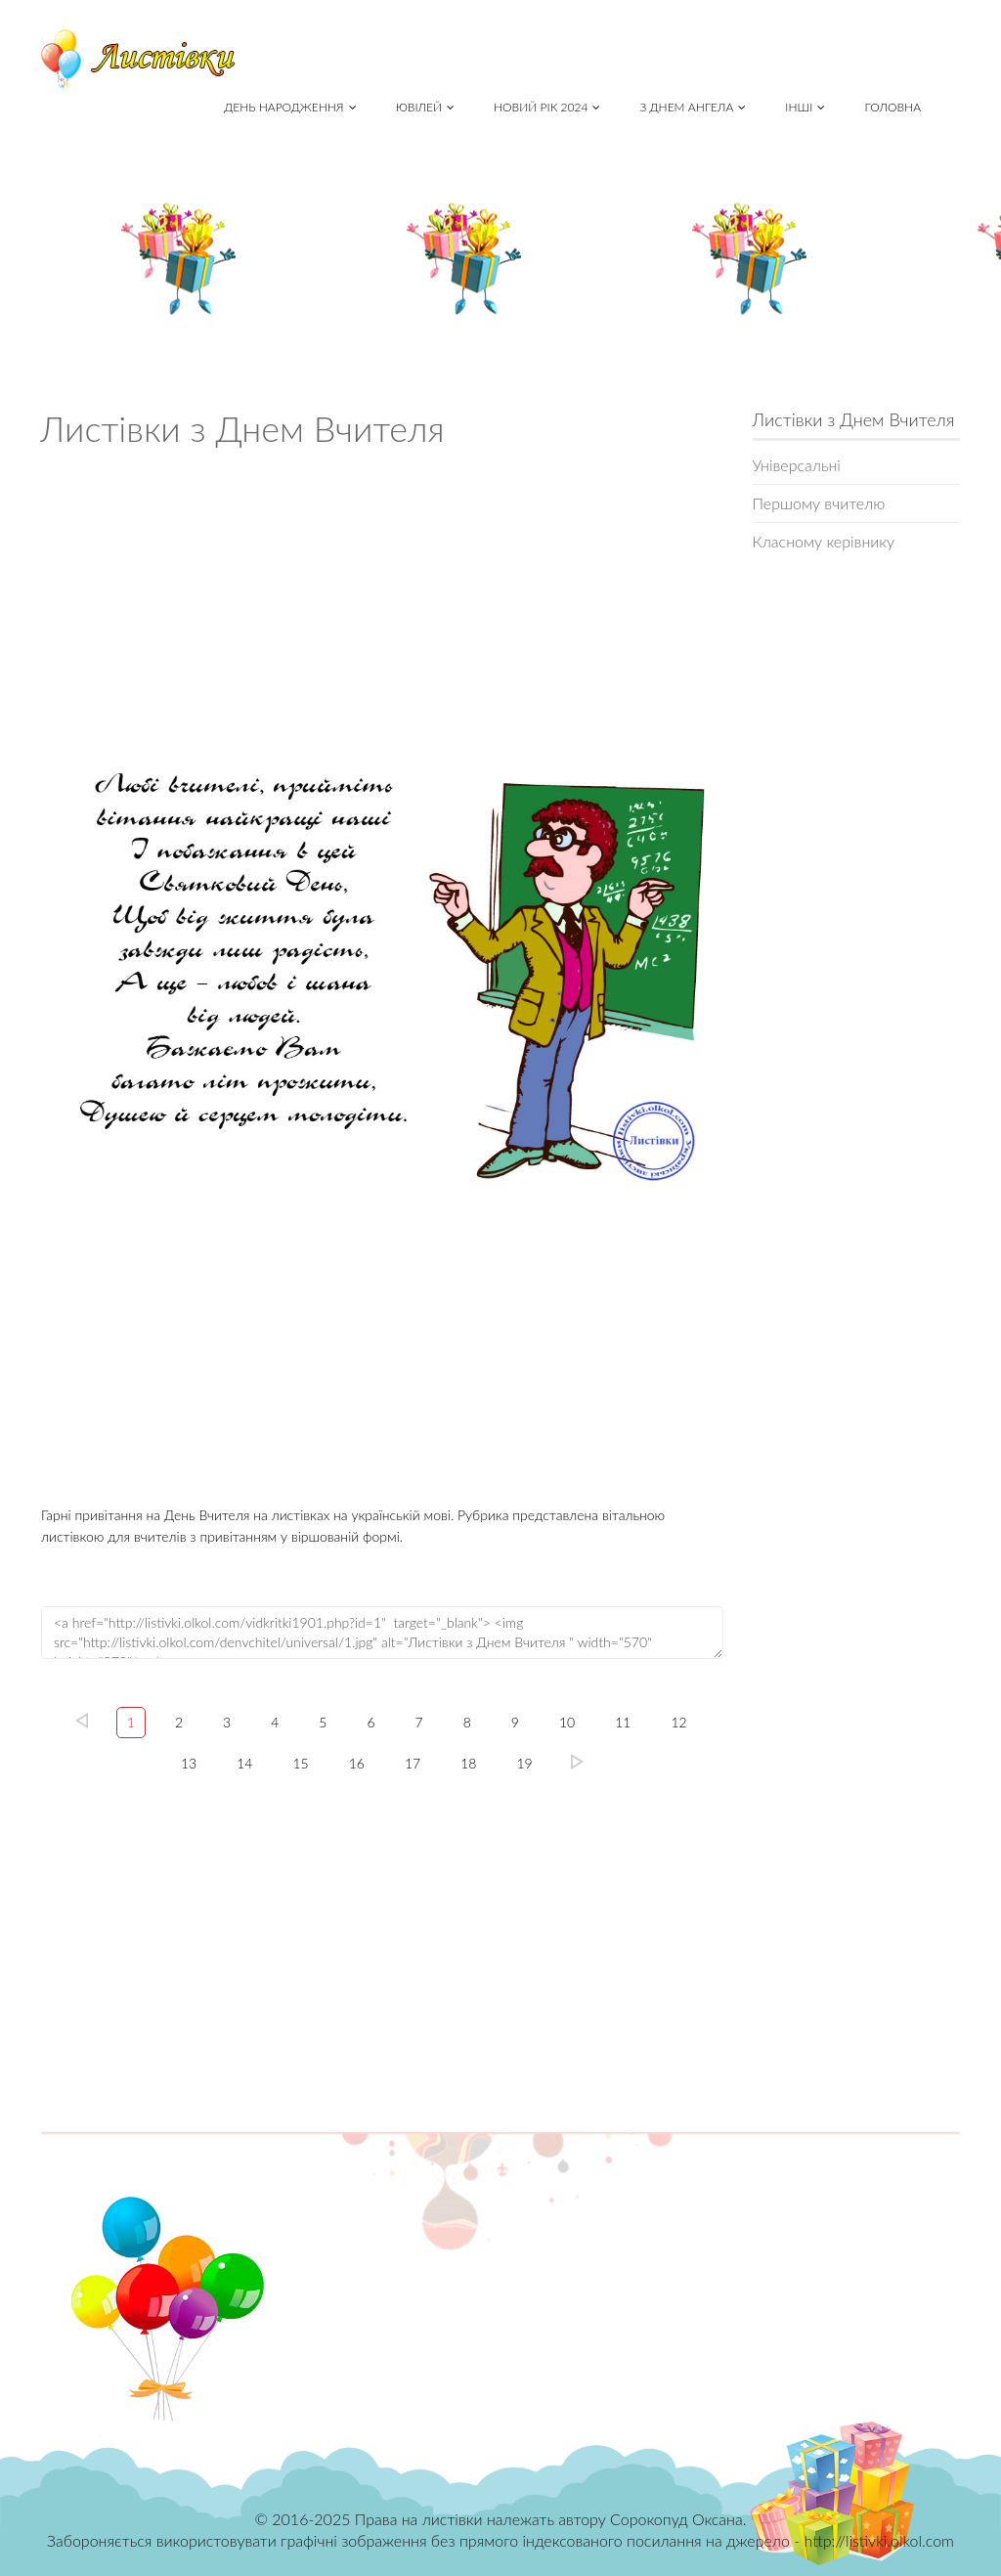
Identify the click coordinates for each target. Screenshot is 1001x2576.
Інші (805, 107)
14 (244, 1763)
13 (188, 1763)
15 (300, 1763)
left (82, 1720)
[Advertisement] (382, 595)
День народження (290, 107)
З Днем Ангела (692, 107)
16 (357, 1763)
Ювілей (425, 107)
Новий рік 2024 (547, 107)
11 (623, 1722)
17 (412, 1763)
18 (468, 1763)
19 (524, 1763)
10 (567, 1722)
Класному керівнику (824, 541)
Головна (892, 107)
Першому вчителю (819, 503)
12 (678, 1722)
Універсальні (797, 465)
